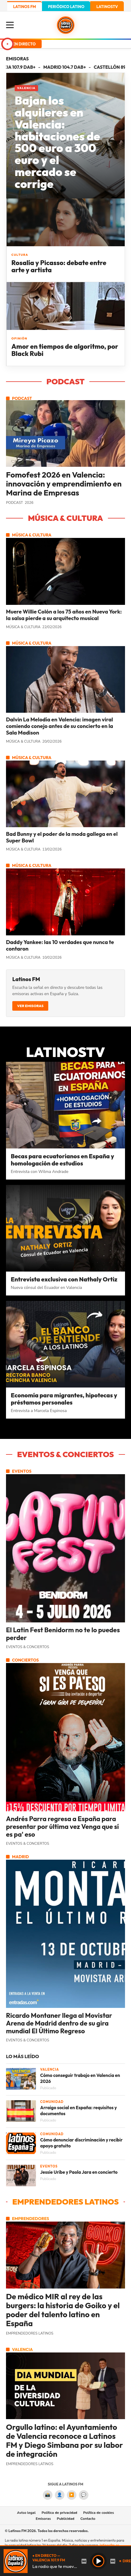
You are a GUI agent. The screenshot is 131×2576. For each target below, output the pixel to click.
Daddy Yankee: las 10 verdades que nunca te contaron (60, 945)
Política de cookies (98, 2512)
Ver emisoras (30, 1006)
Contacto (87, 2518)
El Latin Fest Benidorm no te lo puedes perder (63, 1634)
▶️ (71, 2495)
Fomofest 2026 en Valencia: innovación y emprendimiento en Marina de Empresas (64, 483)
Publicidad (65, 2518)
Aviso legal (26, 2512)
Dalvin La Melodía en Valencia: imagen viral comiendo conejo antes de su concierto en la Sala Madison (59, 726)
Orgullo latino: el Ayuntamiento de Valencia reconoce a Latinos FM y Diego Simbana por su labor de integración (64, 2441)
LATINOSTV (107, 6)
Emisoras (43, 2518)
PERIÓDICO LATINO (66, 6)
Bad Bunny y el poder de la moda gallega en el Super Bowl (62, 837)
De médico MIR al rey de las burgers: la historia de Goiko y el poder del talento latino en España (63, 2310)
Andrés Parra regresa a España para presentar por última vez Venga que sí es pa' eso (62, 1826)
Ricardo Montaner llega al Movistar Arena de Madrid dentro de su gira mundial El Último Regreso (59, 2023)
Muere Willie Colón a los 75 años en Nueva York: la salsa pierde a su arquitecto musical (64, 615)
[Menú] (12, 25)
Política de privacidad (59, 2512)
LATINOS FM (24, 6)
